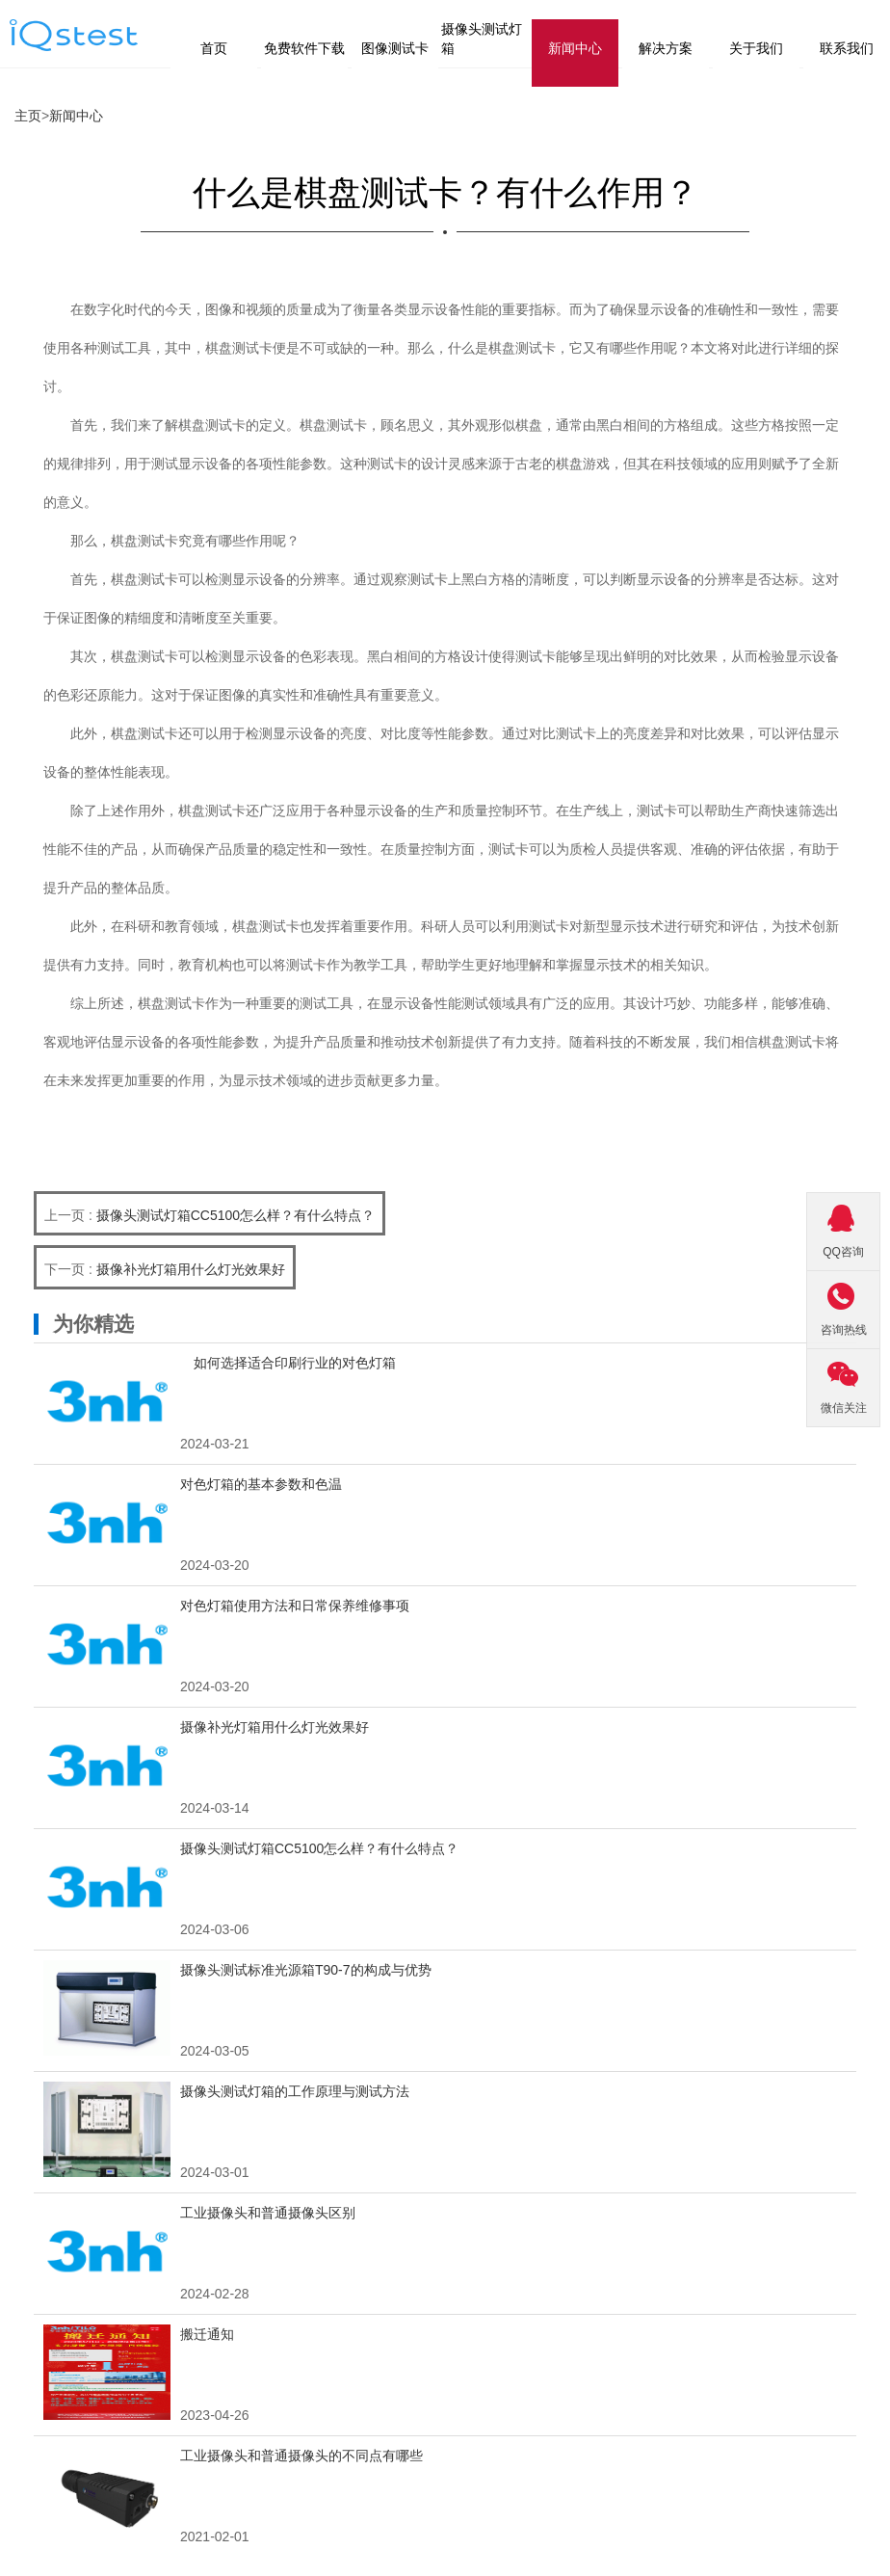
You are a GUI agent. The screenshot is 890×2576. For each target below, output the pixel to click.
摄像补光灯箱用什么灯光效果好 (190, 1269)
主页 (27, 115)
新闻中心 (76, 115)
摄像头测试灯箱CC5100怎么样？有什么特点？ (235, 1215)
